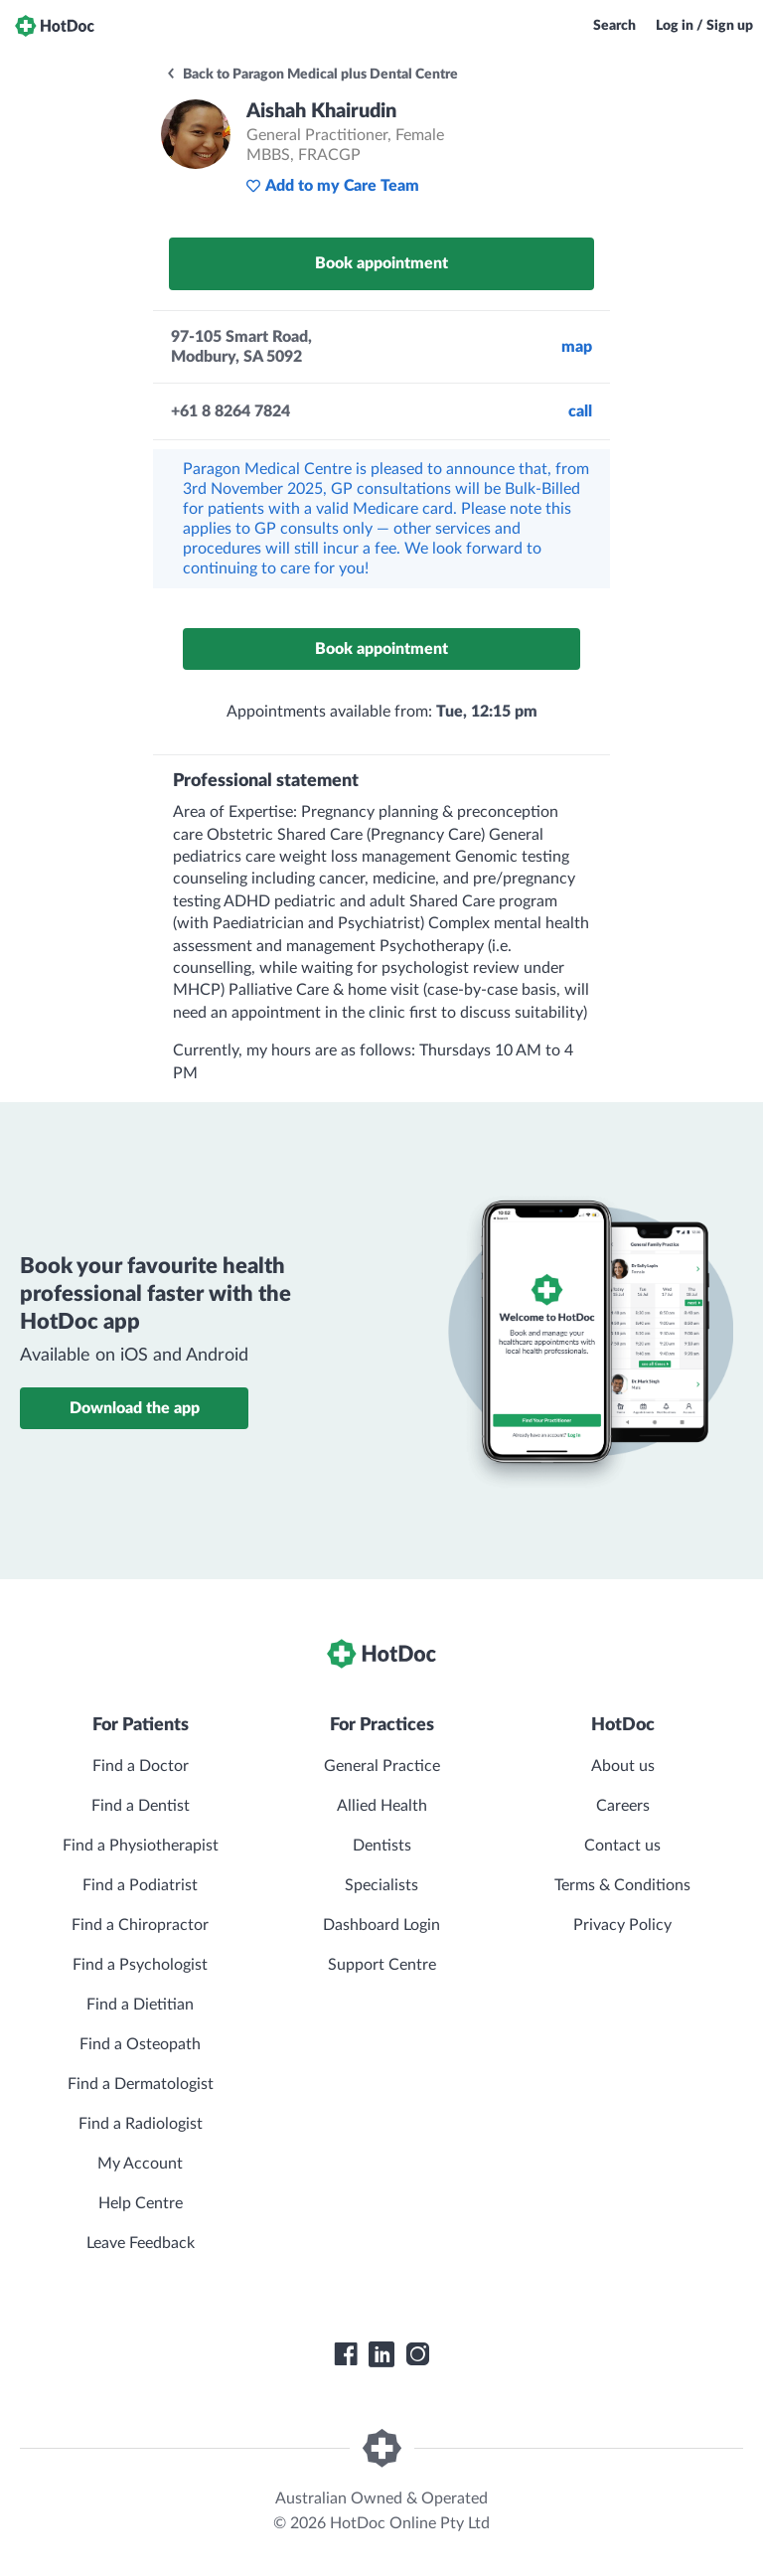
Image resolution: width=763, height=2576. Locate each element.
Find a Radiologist (140, 2124)
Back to (311, 74)
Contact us (622, 1845)
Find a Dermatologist (141, 2084)
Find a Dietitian (140, 2004)
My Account (140, 2164)
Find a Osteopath (140, 2044)
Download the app (135, 1408)
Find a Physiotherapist (141, 1845)
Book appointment (381, 263)
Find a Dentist (140, 1806)
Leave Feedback (140, 2243)
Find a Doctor (140, 1766)
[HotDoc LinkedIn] (381, 2354)
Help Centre (140, 2203)
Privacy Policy (622, 1925)
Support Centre (382, 1965)
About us (623, 1766)
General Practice (382, 1766)
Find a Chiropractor (140, 1925)
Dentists (382, 1845)
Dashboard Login (381, 1925)
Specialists (381, 1885)
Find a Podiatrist (140, 1885)
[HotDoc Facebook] (346, 2354)
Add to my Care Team (332, 186)
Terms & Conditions (622, 1885)
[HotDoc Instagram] (417, 2354)
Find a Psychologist (140, 1965)
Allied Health (382, 1806)
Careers (623, 1806)
